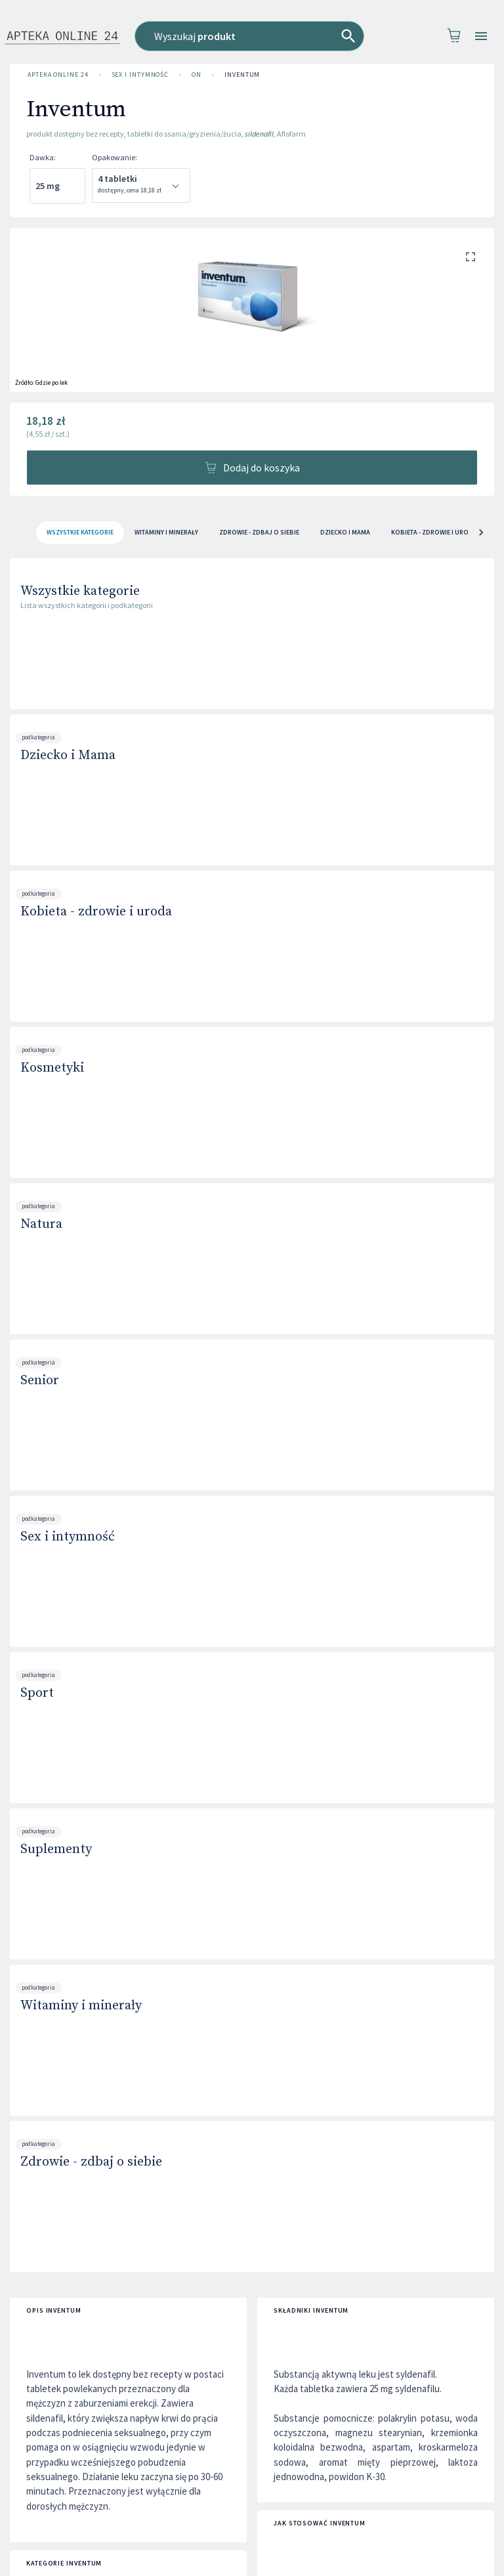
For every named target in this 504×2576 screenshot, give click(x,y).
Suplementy (56, 1849)
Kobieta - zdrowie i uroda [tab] (434, 532)
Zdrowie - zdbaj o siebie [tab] (259, 532)
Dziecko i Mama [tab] (345, 532)
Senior (39, 1380)
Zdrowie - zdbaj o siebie (91, 2162)
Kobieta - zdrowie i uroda (96, 912)
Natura (41, 1224)
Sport (37, 1693)
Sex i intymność (140, 75)
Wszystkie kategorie (80, 591)
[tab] (80, 532)
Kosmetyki (52, 1068)
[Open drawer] (481, 36)
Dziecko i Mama (68, 755)
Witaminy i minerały (81, 2005)
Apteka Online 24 (58, 75)
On (196, 75)
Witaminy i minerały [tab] (166, 532)
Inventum (242, 75)
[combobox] (253, 36)
